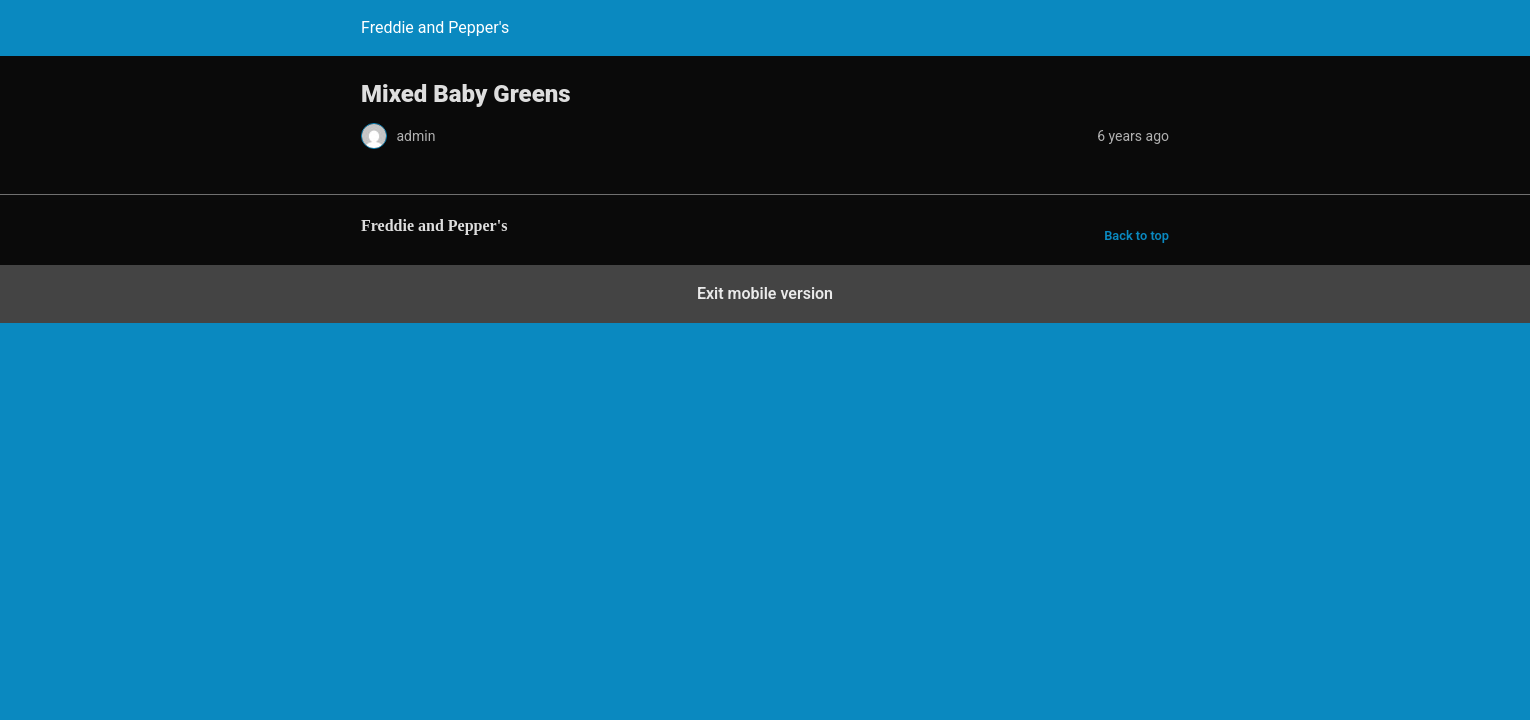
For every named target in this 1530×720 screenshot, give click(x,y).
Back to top (1136, 235)
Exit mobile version (765, 293)
